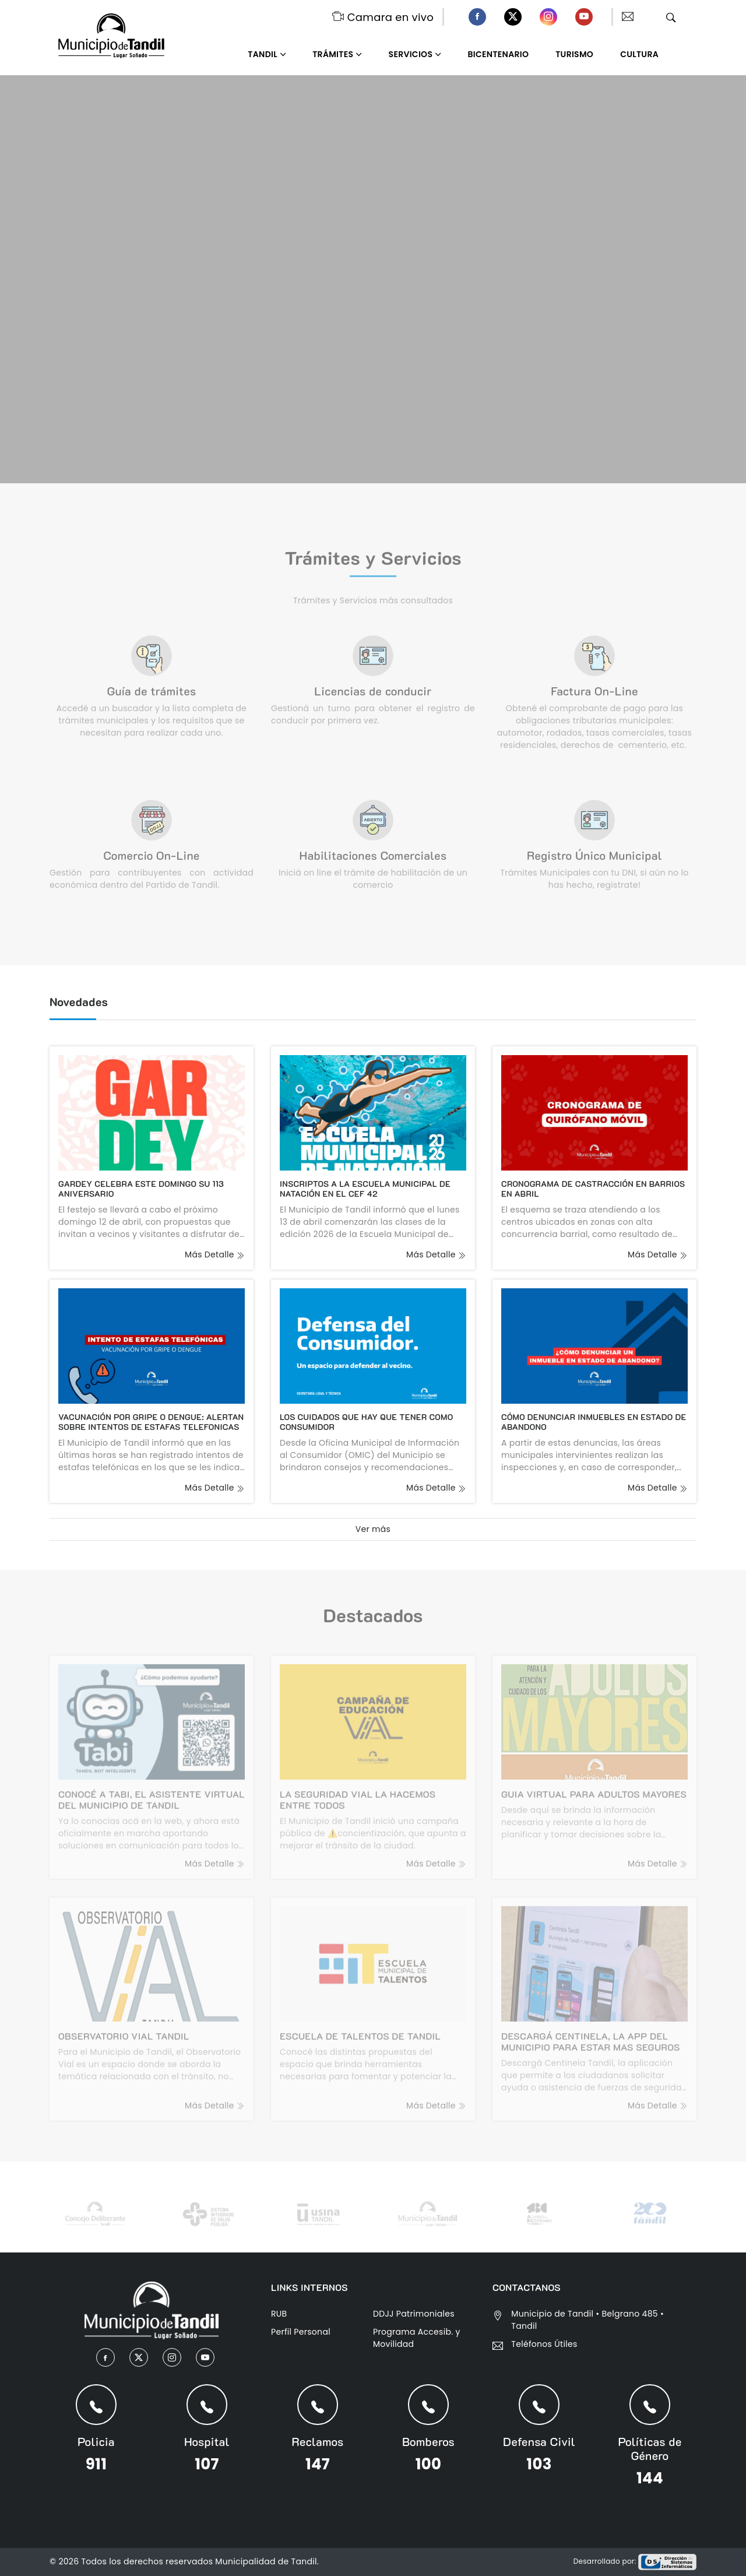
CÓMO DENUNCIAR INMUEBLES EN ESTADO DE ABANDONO (594, 1422)
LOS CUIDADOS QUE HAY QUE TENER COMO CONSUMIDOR (366, 1422)
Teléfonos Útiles (544, 2344)
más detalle (215, 1254)
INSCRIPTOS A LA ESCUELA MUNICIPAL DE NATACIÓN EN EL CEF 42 (365, 1189)
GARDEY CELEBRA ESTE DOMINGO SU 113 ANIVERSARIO (141, 1189)
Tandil (262, 54)
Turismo (574, 54)
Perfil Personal (300, 2332)
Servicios (411, 54)
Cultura (639, 54)
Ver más (373, 1529)
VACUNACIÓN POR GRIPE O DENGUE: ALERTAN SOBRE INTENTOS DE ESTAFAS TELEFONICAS (151, 1422)
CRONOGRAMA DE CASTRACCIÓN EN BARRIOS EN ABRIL (593, 1189)
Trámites (332, 54)
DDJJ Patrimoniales (414, 2314)
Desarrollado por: (634, 2561)
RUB (279, 2314)
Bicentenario (498, 54)
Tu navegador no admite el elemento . (373, 279)
